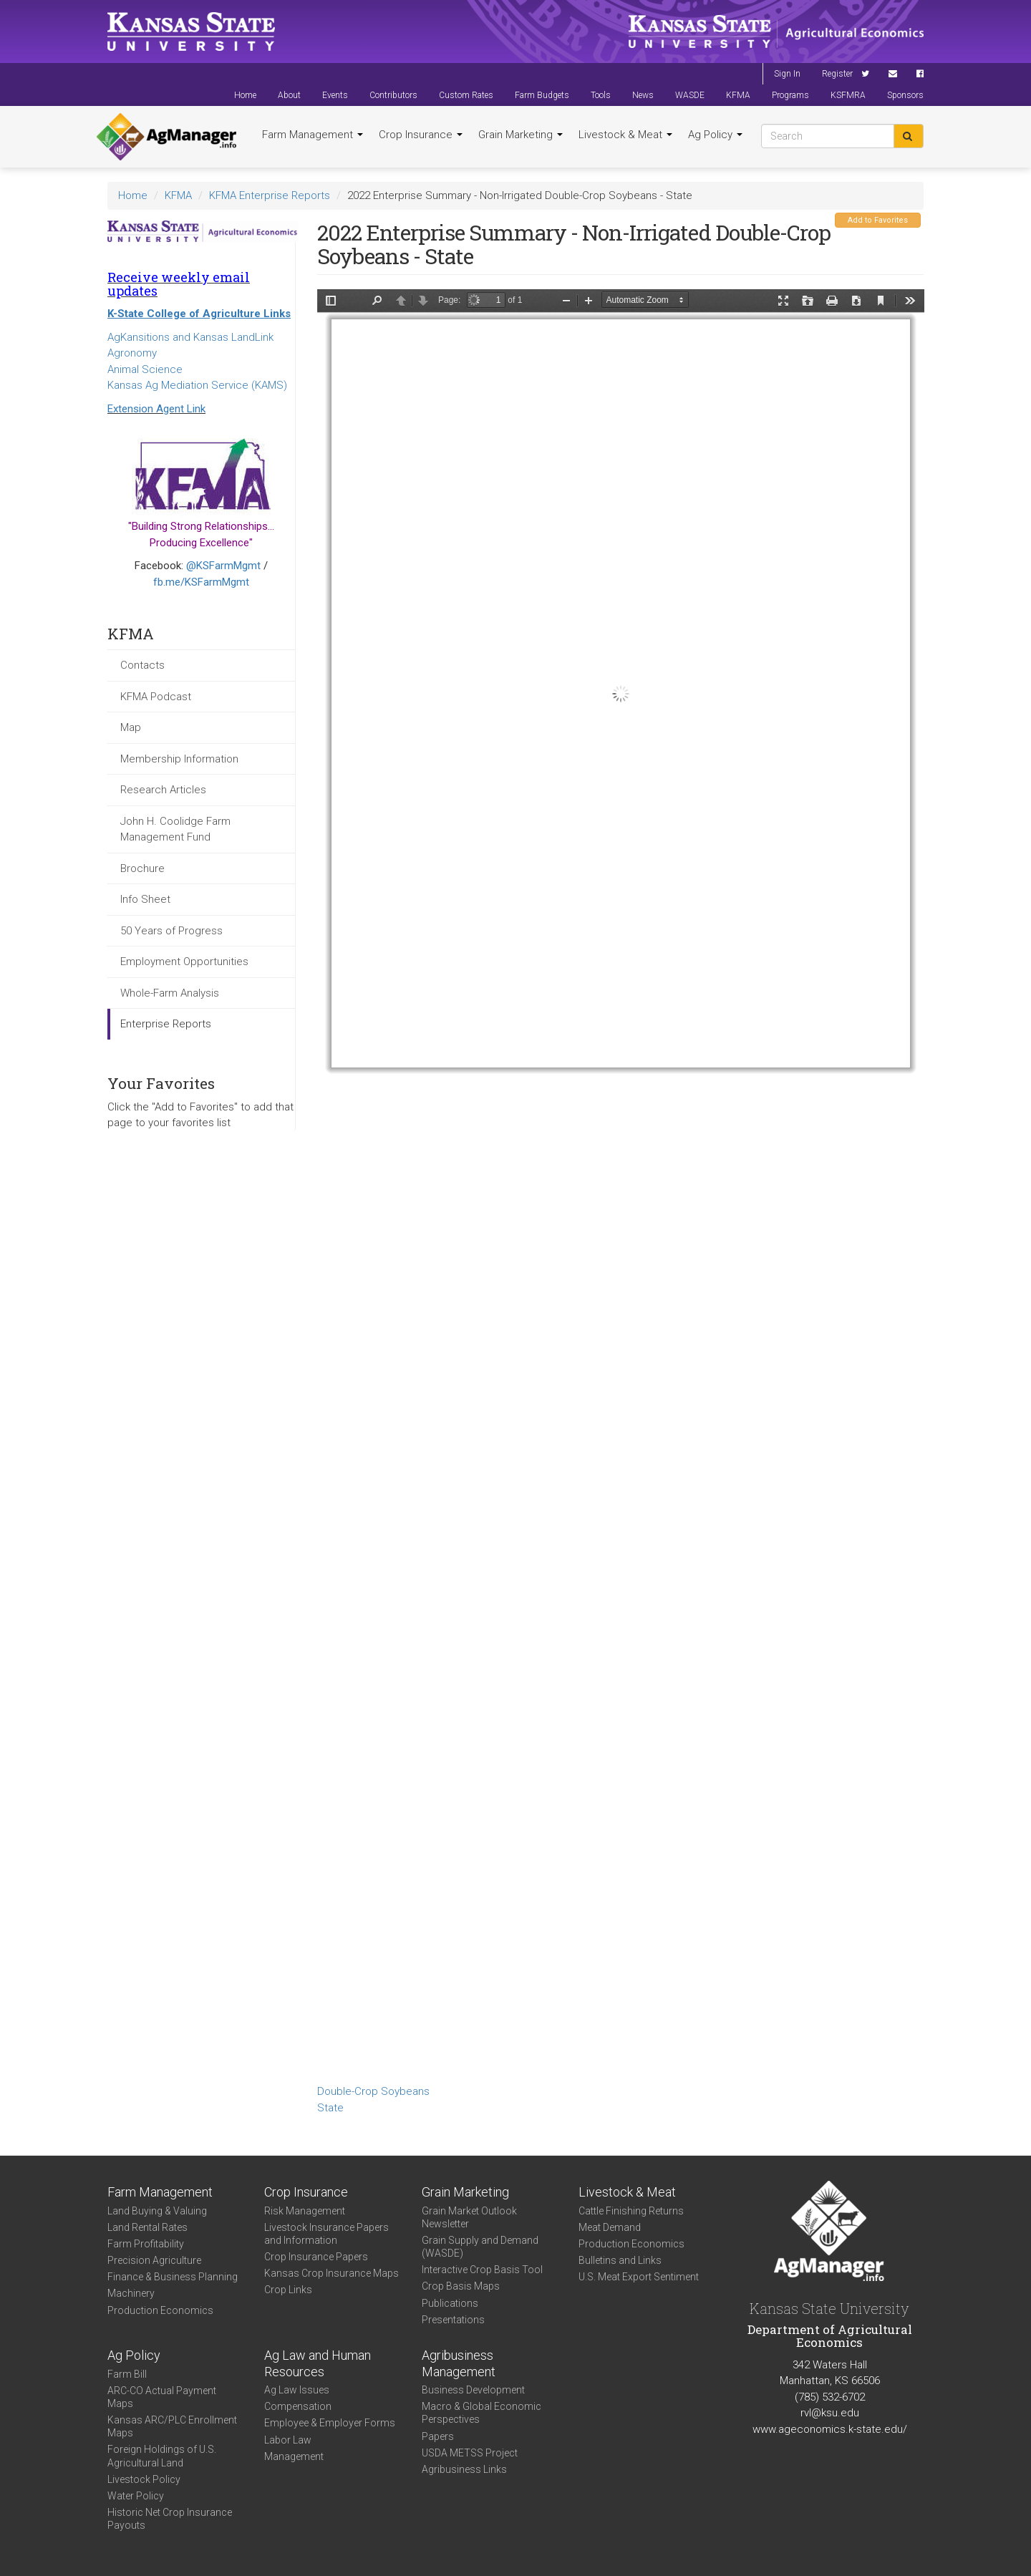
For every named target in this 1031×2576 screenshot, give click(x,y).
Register (837, 74)
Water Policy (135, 2496)
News (643, 95)
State (330, 2107)
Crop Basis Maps (461, 2286)
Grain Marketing (520, 134)
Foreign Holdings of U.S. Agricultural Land (161, 2456)
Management (294, 2456)
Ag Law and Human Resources (317, 2363)
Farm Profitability (145, 2244)
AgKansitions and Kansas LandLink (190, 337)
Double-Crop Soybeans (373, 2091)
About (289, 95)
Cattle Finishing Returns (631, 2211)
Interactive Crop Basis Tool (482, 2269)
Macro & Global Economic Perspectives (481, 2413)
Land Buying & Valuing (157, 2211)
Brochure (142, 868)
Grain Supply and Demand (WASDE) (480, 2246)
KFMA (738, 95)
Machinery (131, 2293)
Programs (790, 95)
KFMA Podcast (155, 696)
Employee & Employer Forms (329, 2423)
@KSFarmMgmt (223, 565)
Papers (438, 2436)
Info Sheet (145, 899)
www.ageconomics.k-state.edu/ (829, 2429)
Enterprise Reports (165, 1023)
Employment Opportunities (184, 961)
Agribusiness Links (464, 2469)
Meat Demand (610, 2227)
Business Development (473, 2390)
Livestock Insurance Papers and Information (326, 2234)
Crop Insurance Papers (316, 2256)
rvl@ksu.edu (829, 2412)
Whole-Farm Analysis (169, 993)
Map (130, 727)
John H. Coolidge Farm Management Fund (175, 829)
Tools (601, 95)
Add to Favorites (878, 220)
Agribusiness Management (458, 2363)
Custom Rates (466, 95)
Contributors (393, 95)
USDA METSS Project (470, 2453)
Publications (450, 2303)
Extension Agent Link (156, 408)
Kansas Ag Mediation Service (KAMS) (197, 385)
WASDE (690, 95)
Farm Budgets (542, 95)
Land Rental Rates (147, 2227)
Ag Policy (715, 134)
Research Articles (163, 789)
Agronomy (132, 353)
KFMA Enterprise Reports (269, 195)
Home (245, 95)
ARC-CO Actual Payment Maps (161, 2397)
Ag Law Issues (296, 2390)
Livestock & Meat (625, 134)
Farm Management (312, 134)
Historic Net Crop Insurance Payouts (169, 2519)
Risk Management (304, 2211)
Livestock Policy (143, 2479)
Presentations (453, 2319)
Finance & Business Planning (172, 2276)
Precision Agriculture (154, 2260)
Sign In (787, 74)
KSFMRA (848, 95)
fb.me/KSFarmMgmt (201, 582)
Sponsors (905, 95)
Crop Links (288, 2289)
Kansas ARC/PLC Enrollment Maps (172, 2426)
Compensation (297, 2406)
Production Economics (160, 2310)
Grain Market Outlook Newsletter (469, 2217)
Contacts (142, 665)
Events (335, 95)
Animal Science (145, 369)
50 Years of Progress (171, 930)
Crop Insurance (421, 134)
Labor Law (287, 2440)
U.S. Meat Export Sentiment (639, 2276)
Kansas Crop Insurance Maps (331, 2273)
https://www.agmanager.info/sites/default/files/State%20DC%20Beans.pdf (620, 1184)
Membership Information (179, 758)
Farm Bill (127, 2374)
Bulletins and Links (620, 2260)
